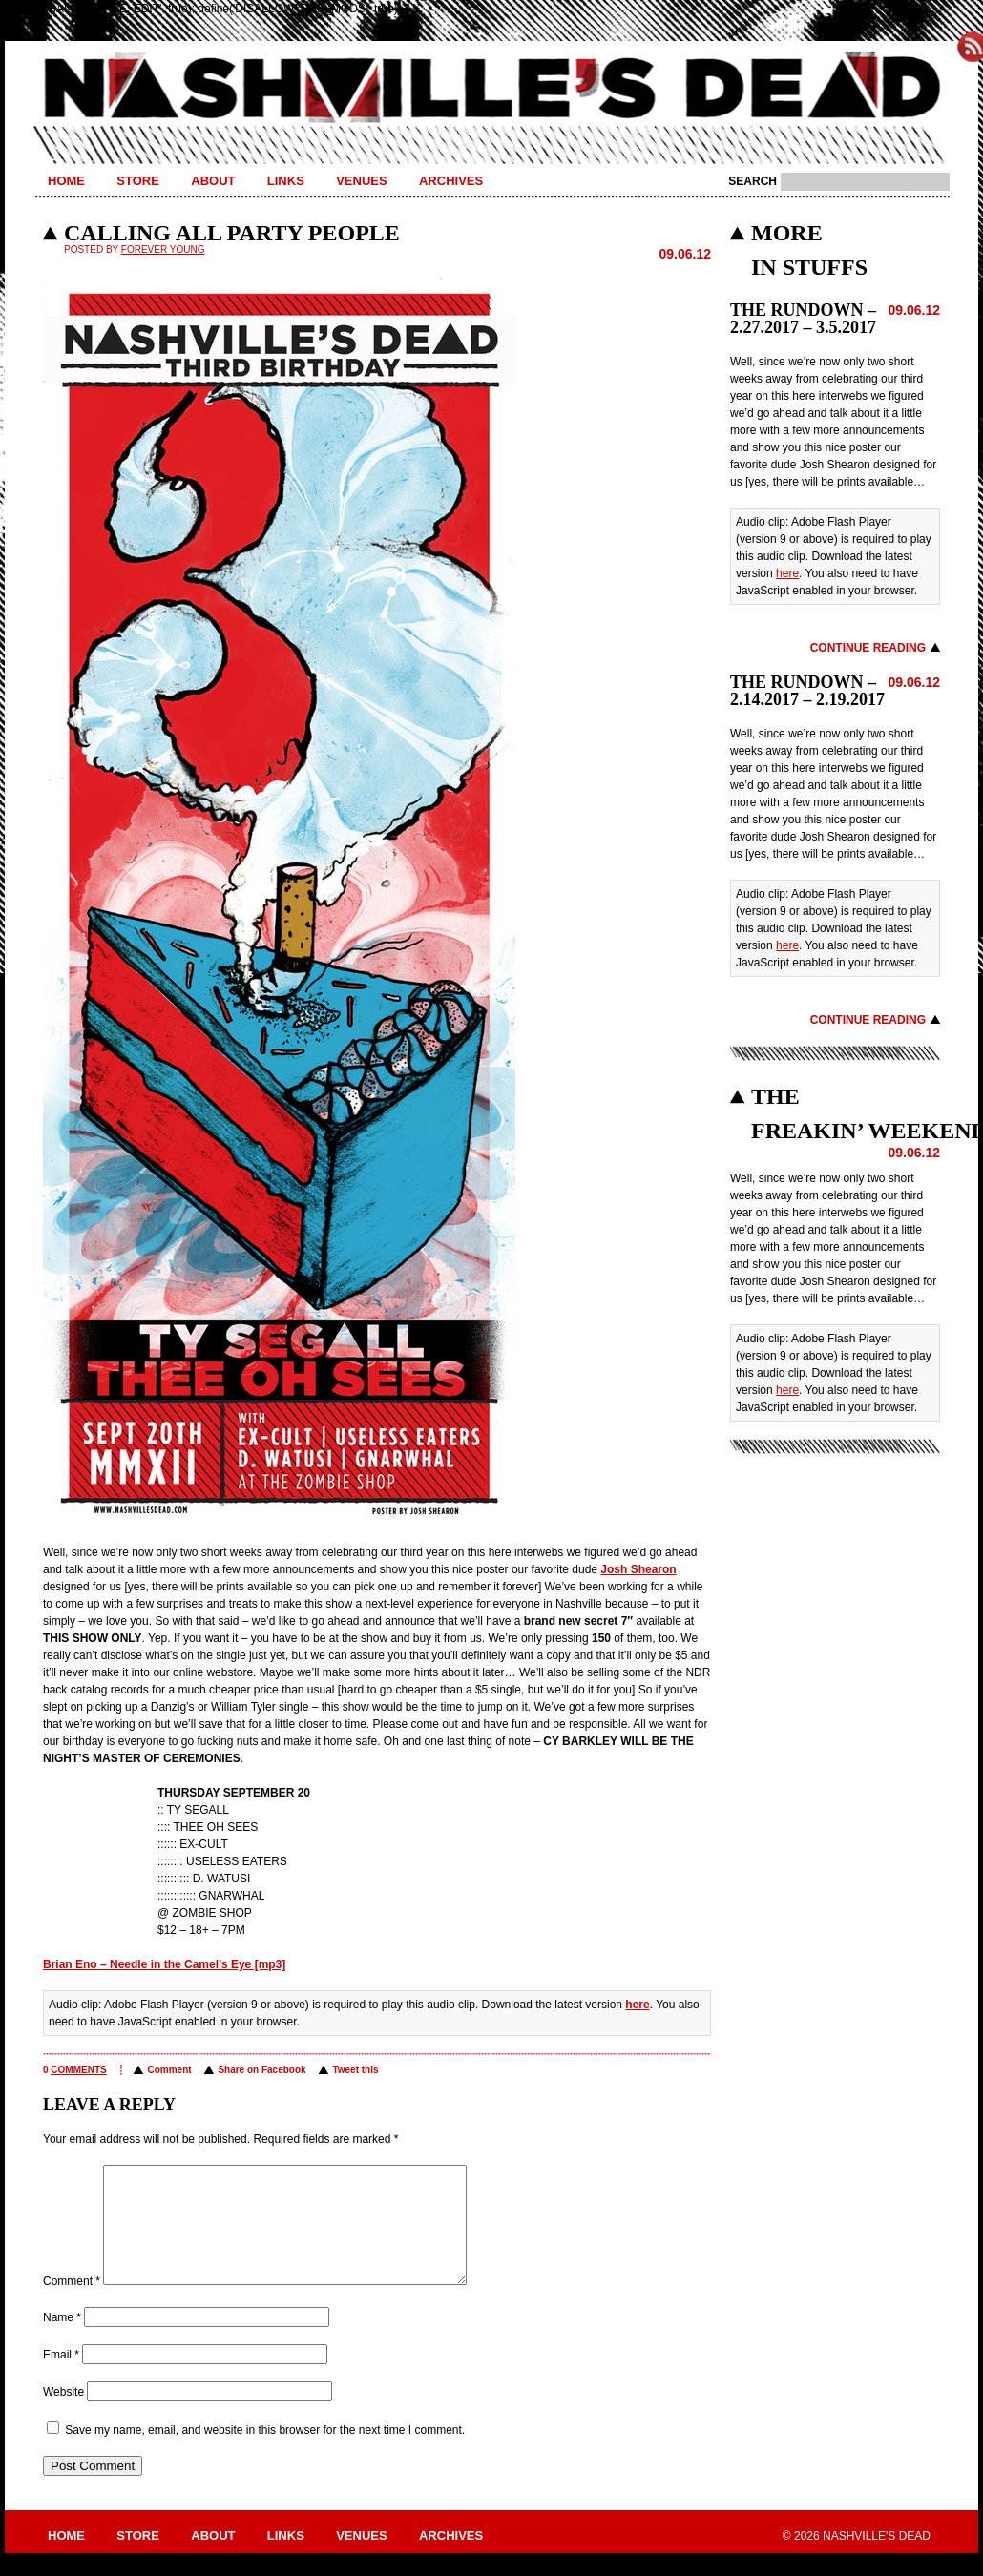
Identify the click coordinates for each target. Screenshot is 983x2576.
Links (285, 181)
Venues (361, 181)
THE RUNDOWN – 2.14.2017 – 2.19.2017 (807, 691)
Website (63, 2414)
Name (62, 2340)
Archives (451, 181)
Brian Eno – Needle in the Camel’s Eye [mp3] (164, 1964)
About (213, 181)
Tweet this (355, 2070)
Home (66, 181)
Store (137, 181)
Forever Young (163, 249)
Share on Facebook (261, 2070)
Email (61, 2377)
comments (78, 2070)
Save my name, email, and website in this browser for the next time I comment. (265, 2453)
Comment (169, 2070)
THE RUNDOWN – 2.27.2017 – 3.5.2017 (803, 319)
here (637, 2004)
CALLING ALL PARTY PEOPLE (232, 232)
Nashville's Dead (491, 88)
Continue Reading (868, 647)
